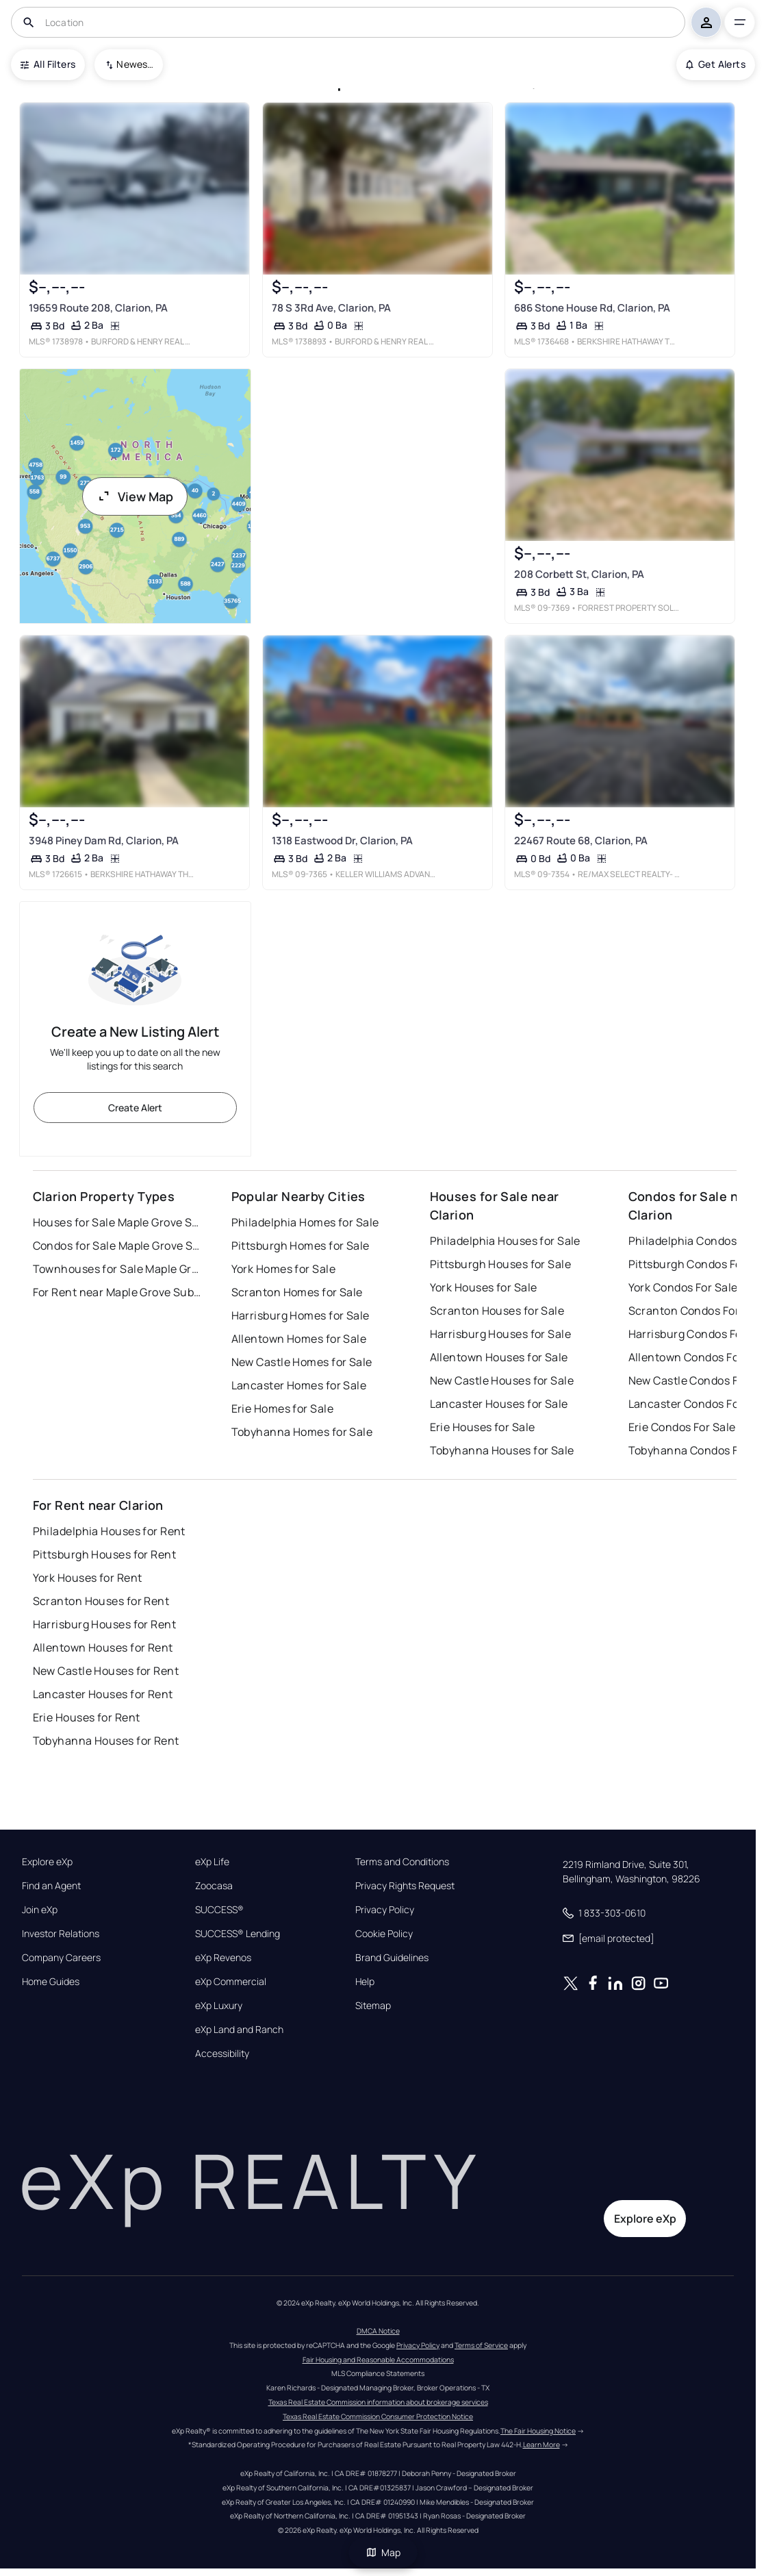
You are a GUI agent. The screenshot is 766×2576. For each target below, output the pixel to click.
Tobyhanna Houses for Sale (502, 1450)
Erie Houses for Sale (482, 1427)
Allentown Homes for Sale (299, 1338)
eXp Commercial (230, 1981)
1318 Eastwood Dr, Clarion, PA (341, 840)
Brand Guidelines (392, 1957)
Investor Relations (60, 1934)
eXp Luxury (218, 2005)
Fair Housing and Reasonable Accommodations (378, 2359)
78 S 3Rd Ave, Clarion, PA (330, 307)
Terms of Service (481, 2345)
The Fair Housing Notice (538, 2431)
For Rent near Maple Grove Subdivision (118, 1292)
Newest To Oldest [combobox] (134, 64)
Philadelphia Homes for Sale (305, 1222)
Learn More (541, 2444)
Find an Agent (51, 1886)
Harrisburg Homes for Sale (300, 1315)
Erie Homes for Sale (282, 1408)
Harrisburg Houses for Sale (500, 1333)
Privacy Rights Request (405, 1886)
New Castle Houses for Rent (106, 1670)
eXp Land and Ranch (239, 2029)
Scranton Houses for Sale (497, 1310)
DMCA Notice (378, 2331)
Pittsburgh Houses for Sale (500, 1264)
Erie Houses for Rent (86, 1717)
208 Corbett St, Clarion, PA (579, 573)
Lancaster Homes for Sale (299, 1385)
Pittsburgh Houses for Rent (104, 1554)
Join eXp (40, 1910)
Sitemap (373, 2005)
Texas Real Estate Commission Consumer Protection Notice (378, 2416)
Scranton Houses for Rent (101, 1600)
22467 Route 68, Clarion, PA (581, 840)
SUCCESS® (219, 1910)
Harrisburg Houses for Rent (104, 1624)
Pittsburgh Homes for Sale (300, 1245)
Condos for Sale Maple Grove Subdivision (118, 1245)
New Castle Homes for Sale (301, 1361)
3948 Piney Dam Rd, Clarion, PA (103, 840)
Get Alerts (715, 64)
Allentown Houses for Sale (499, 1357)
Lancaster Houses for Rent (103, 1694)
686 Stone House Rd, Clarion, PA (592, 307)
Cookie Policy (384, 1934)
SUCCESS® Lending (237, 1934)
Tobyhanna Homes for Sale (302, 1431)
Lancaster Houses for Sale (499, 1403)
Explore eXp (47, 1862)
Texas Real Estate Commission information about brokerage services (378, 2402)
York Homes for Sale (283, 1268)
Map (383, 2552)
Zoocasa (214, 1886)
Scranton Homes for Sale (297, 1292)
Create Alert (135, 1107)
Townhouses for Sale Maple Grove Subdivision (118, 1268)
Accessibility (222, 2053)
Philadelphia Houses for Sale (505, 1240)
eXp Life (212, 1862)
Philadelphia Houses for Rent (109, 1531)
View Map (135, 496)
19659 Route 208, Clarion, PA (97, 307)
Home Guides (50, 1981)
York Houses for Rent (87, 1577)
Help (364, 1981)
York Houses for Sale (483, 1287)
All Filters (48, 64)
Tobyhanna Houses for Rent (106, 1740)
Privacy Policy (384, 1910)
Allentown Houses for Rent (103, 1647)
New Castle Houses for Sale (502, 1380)
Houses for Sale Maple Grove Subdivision (118, 1222)
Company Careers (61, 1957)
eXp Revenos (223, 1957)
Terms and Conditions (402, 1862)
